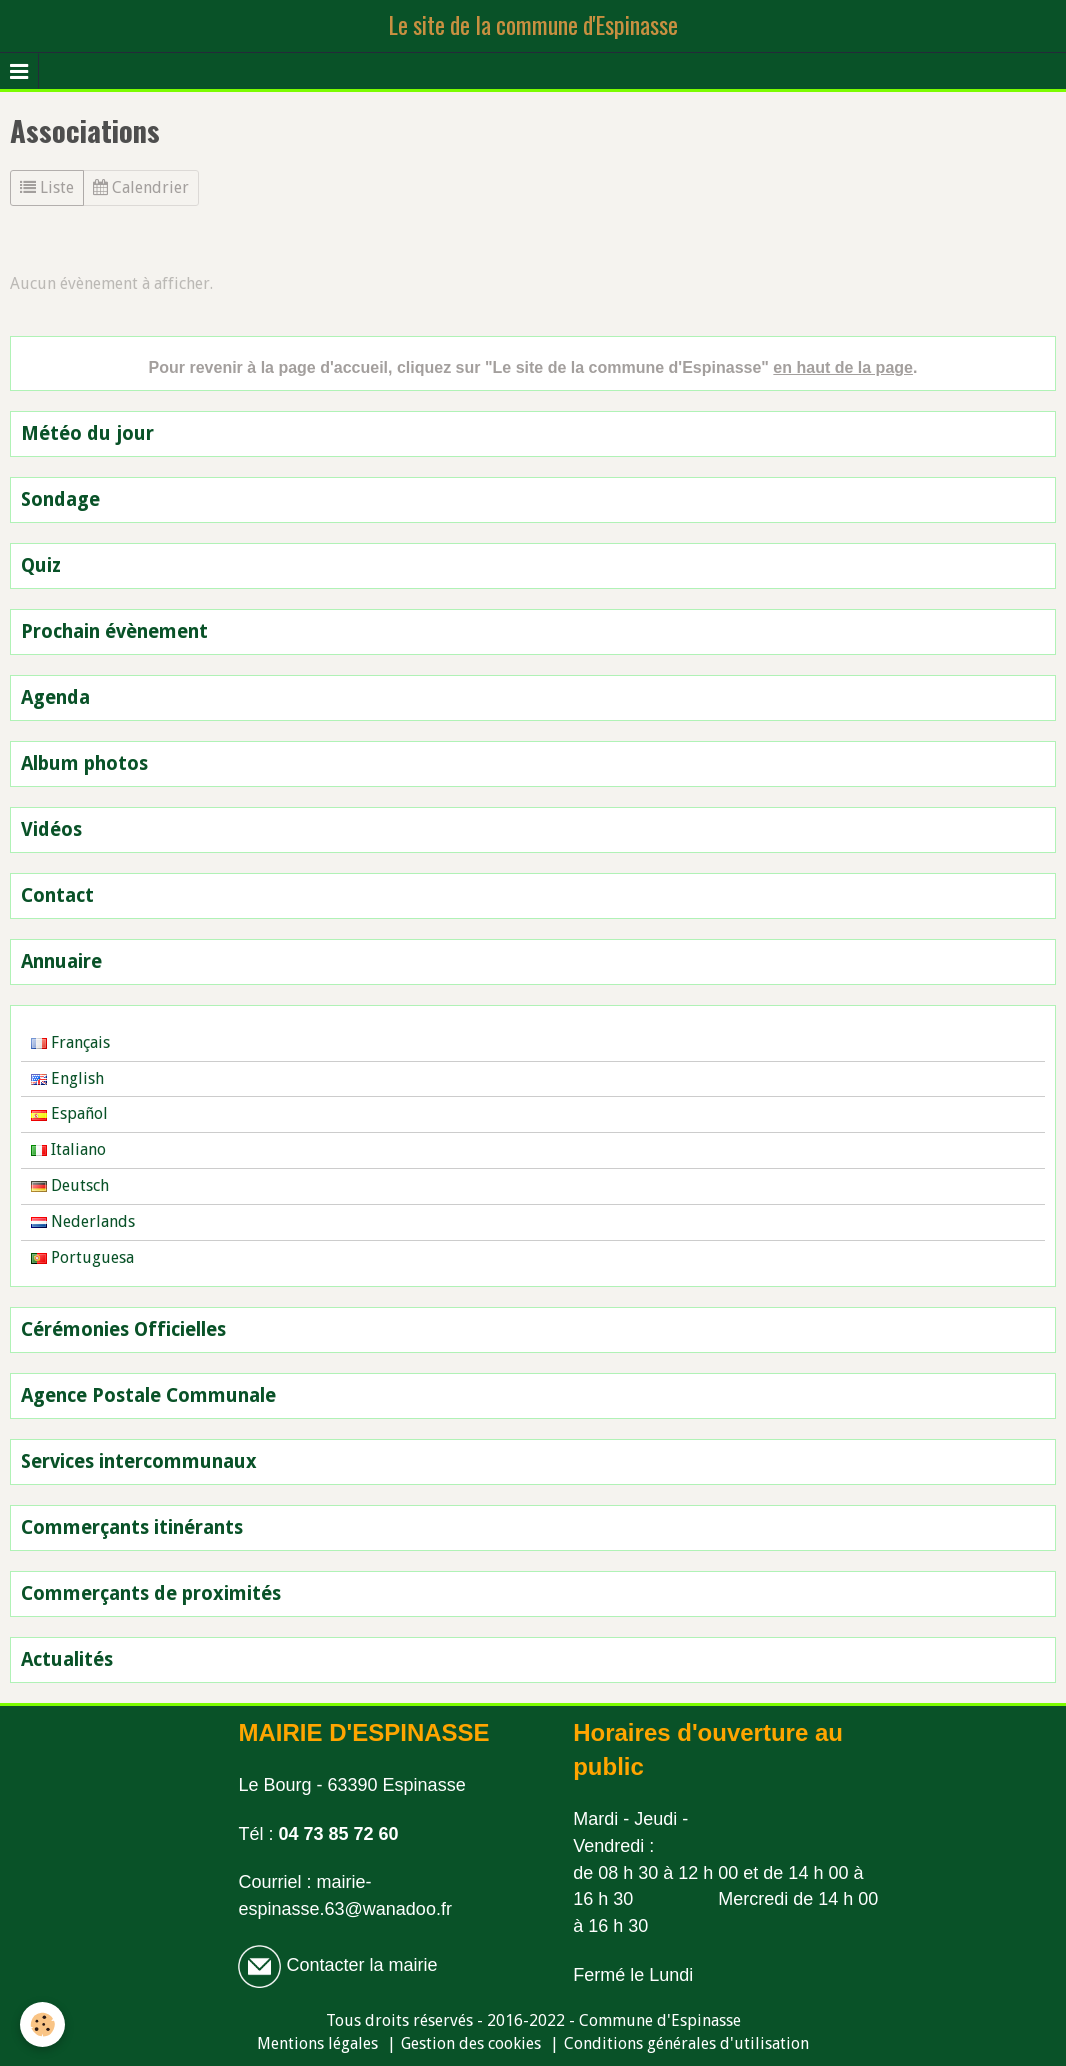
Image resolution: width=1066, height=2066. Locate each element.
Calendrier (141, 187)
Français (70, 1042)
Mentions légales (317, 2043)
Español (69, 1113)
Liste (47, 187)
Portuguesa (82, 1257)
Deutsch (70, 1185)
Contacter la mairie (359, 1965)
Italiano (68, 1149)
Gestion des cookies (471, 2043)
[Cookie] (42, 2024)
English (67, 1078)
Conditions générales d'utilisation (686, 2043)
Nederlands (83, 1221)
